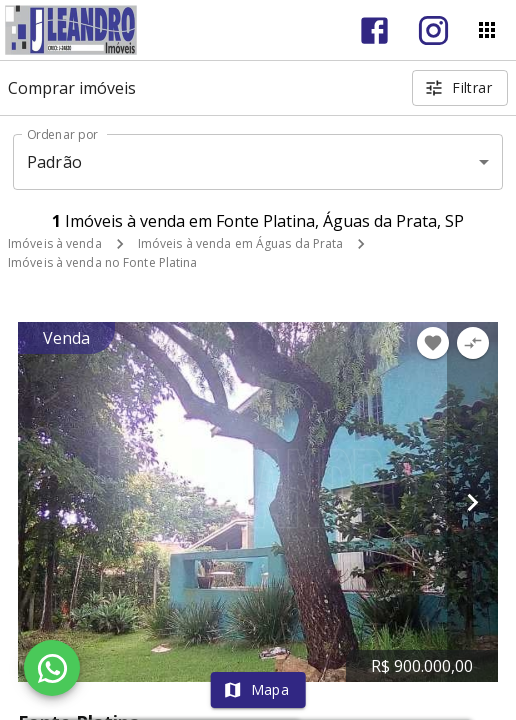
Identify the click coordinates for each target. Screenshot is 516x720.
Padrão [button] (54, 162)
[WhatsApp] (52, 668)
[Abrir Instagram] (433, 30)
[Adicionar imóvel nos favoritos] (433, 343)
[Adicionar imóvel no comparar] (473, 343)
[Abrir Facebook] (374, 30)
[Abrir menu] (487, 30)
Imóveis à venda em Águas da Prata (241, 243)
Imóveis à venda (55, 243)
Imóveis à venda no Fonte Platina (103, 262)
